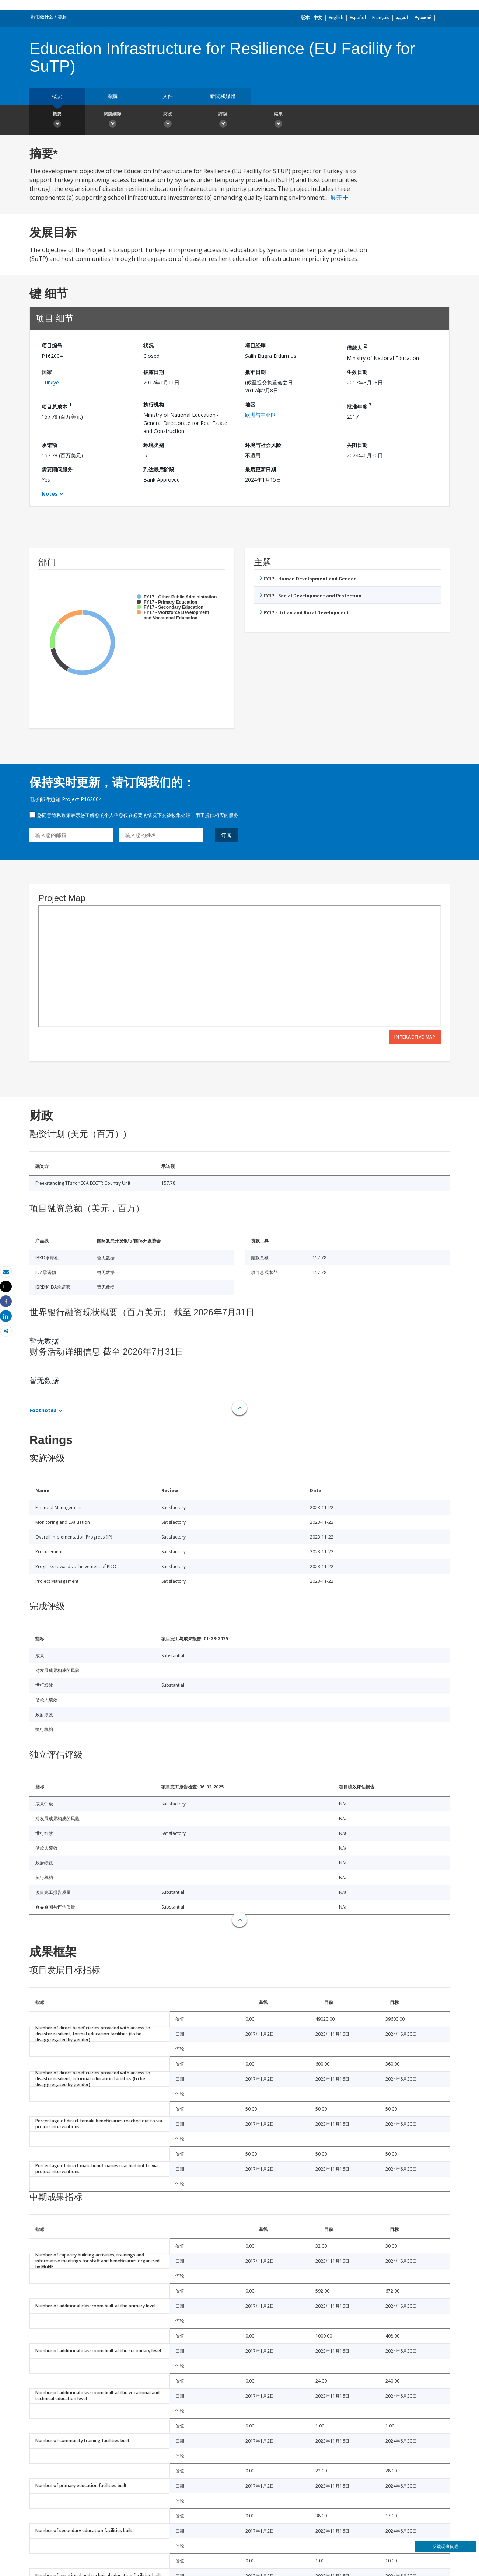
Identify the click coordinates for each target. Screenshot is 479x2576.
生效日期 (357, 372)
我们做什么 (42, 17)
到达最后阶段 (158, 469)
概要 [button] (57, 120)
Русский (422, 17)
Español (358, 17)
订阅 (226, 834)
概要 (57, 96)
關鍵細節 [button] (112, 120)
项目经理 (255, 345)
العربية (402, 17)
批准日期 (255, 372)
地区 (250, 404)
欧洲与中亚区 (260, 414)
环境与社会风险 (263, 444)
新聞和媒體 (223, 96)
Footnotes (43, 1410)
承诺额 (49, 444)
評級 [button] (223, 120)
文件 (167, 96)
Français (380, 17)
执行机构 (153, 404)
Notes (50, 493)
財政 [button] (167, 120)
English (336, 17)
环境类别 (153, 444)
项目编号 (52, 345)
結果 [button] (278, 120)
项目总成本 (57, 405)
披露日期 (153, 372)
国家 (47, 372)
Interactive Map (415, 1037)
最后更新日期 (260, 469)
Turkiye (50, 382)
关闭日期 (357, 444)
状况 (148, 345)
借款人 (357, 346)
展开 (339, 197)
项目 (62, 17)
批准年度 (359, 405)
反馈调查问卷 (445, 2546)
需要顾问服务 (57, 469)
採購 (112, 96)
